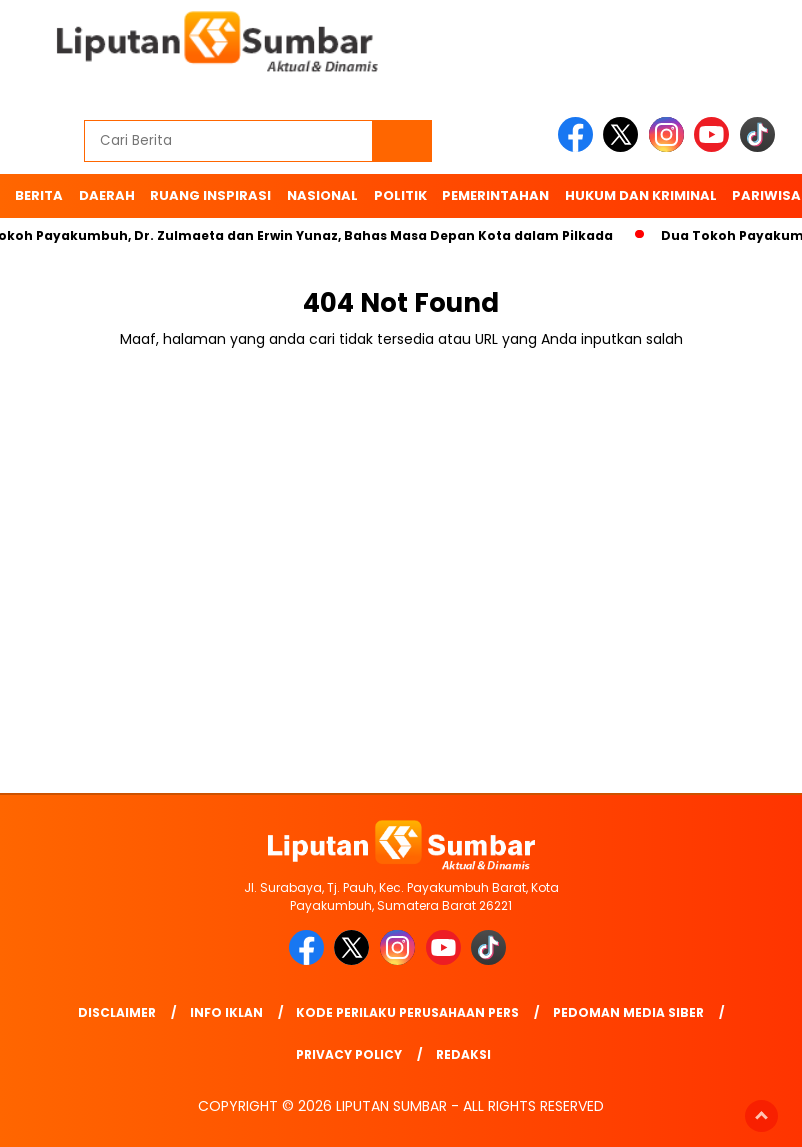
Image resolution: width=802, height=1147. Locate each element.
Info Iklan (226, 1012)
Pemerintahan (495, 195)
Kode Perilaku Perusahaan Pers (407, 1012)
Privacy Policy (349, 1054)
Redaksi (463, 1054)
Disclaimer (117, 1012)
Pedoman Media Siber (628, 1012)
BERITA (39, 195)
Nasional (322, 195)
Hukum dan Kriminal (641, 195)
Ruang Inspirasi (210, 195)
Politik (400, 195)
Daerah (107, 195)
